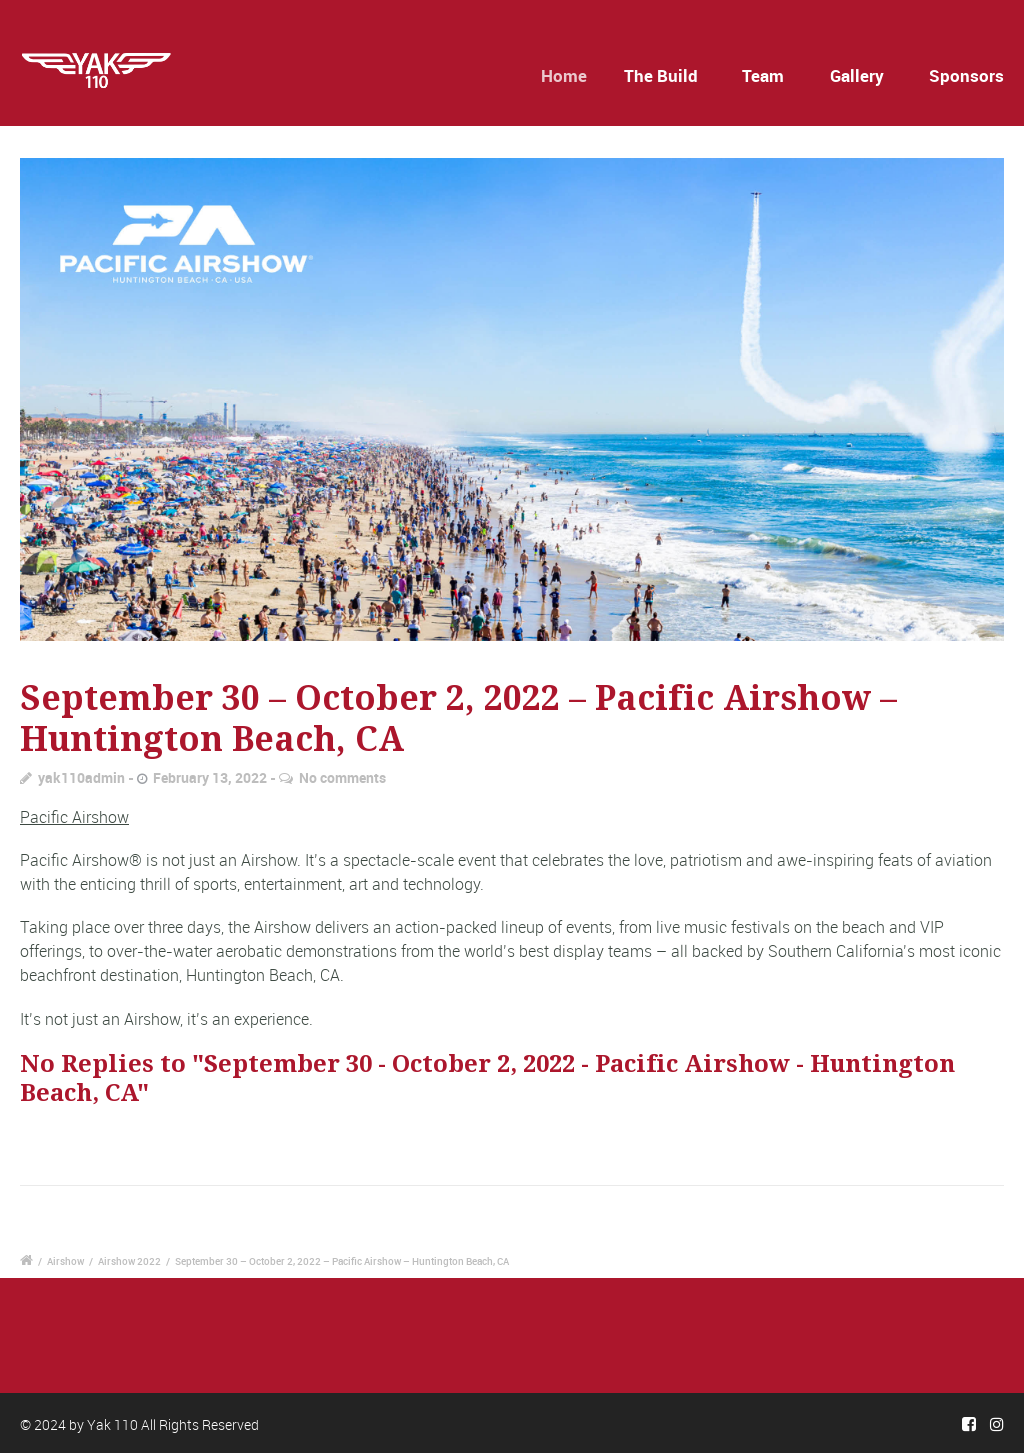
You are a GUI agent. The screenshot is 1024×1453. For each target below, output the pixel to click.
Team (763, 75)
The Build (664, 75)
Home (572, 75)
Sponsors (966, 75)
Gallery (857, 75)
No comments (342, 777)
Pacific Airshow (74, 817)
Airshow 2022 (129, 1261)
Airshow (65, 1261)
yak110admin (81, 777)
